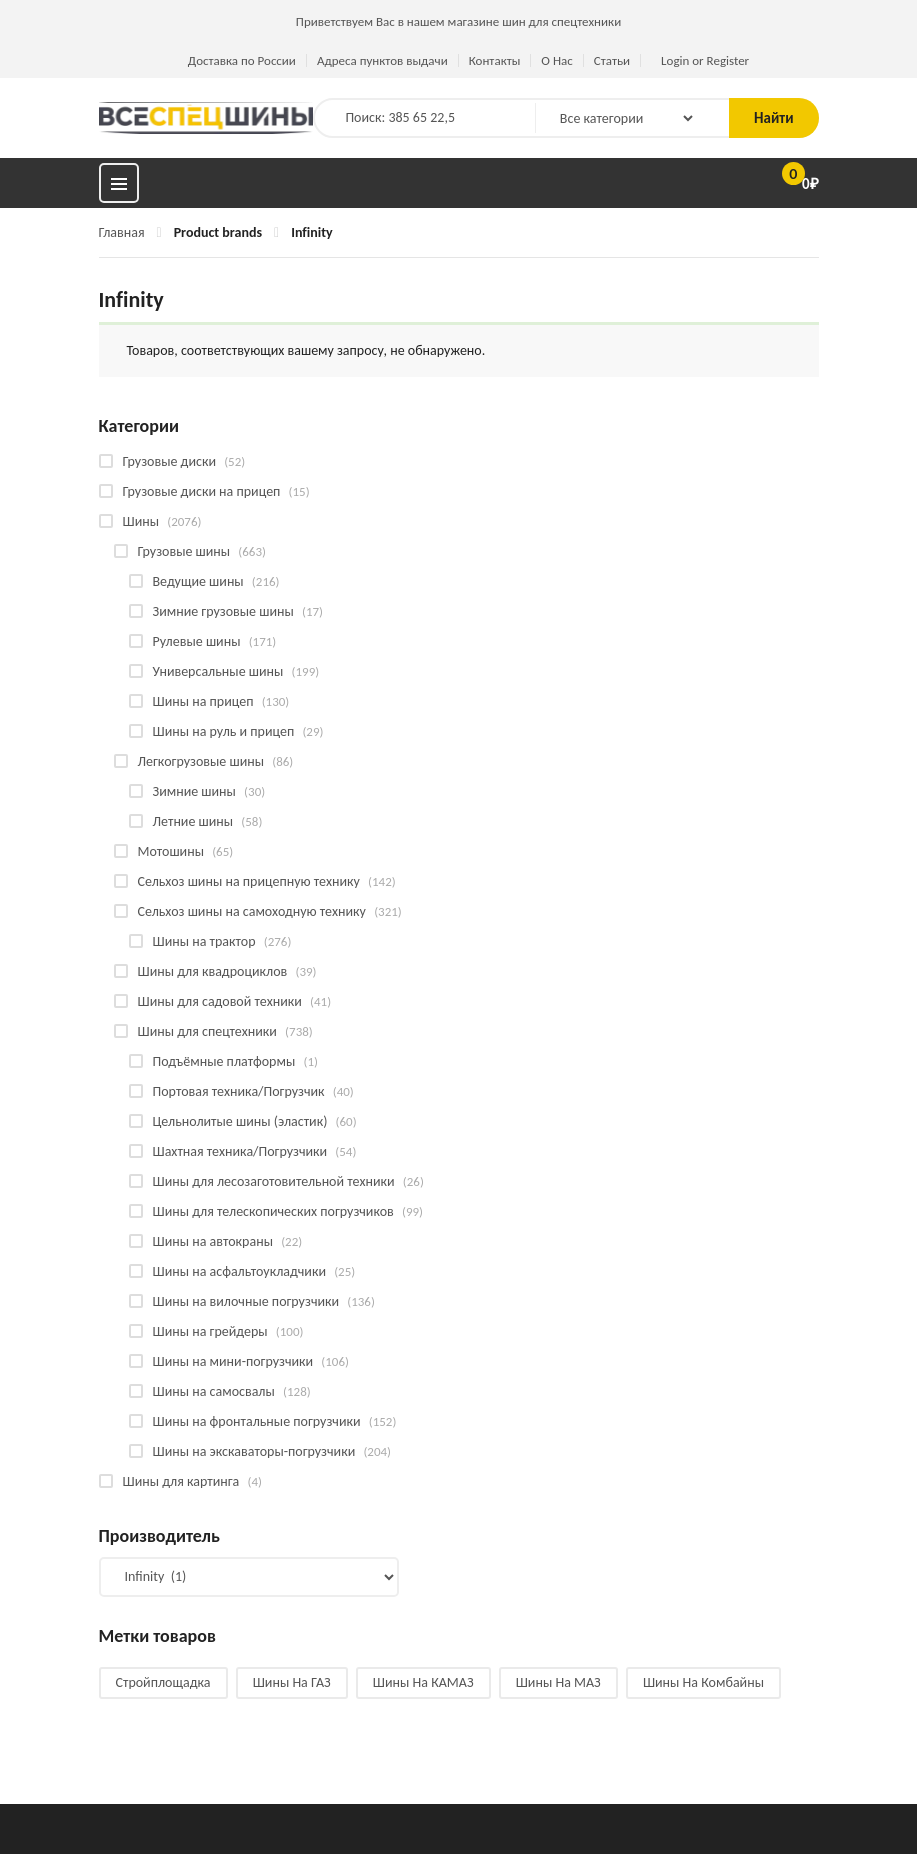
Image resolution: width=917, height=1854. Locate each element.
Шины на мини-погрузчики (233, 1361)
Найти (773, 118)
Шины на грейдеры (210, 1331)
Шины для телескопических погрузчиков (273, 1211)
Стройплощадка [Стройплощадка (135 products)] (163, 1682)
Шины (141, 521)
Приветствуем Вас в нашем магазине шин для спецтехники (458, 21)
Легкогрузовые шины (201, 761)
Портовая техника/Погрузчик (239, 1091)
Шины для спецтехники (207, 1031)
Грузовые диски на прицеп (202, 491)
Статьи (612, 60)
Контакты (495, 60)
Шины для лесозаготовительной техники (274, 1181)
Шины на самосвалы (214, 1391)
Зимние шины (194, 791)
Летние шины (193, 821)
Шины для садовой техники (220, 1001)
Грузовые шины (184, 551)
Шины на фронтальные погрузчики (257, 1421)
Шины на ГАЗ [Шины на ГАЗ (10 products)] (292, 1682)
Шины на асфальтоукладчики (239, 1271)
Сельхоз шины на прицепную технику (249, 881)
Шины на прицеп (203, 701)
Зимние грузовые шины (223, 611)
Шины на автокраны (213, 1241)
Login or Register (705, 60)
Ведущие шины (198, 581)
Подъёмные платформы (224, 1061)
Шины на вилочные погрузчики (246, 1301)
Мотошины (171, 851)
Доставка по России (242, 60)
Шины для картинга (181, 1481)
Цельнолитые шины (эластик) (240, 1121)
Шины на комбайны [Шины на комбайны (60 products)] (703, 1682)
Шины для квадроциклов (213, 971)
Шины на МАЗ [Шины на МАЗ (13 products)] (558, 1682)
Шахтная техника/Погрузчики (240, 1151)
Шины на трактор (204, 941)
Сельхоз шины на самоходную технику (252, 911)
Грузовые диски (169, 461)
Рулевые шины (197, 641)
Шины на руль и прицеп (224, 731)
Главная (122, 232)
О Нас (556, 60)
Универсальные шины (218, 671)
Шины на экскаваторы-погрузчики (254, 1451)
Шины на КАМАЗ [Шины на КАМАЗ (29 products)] (423, 1682)
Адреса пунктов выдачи (382, 60)
